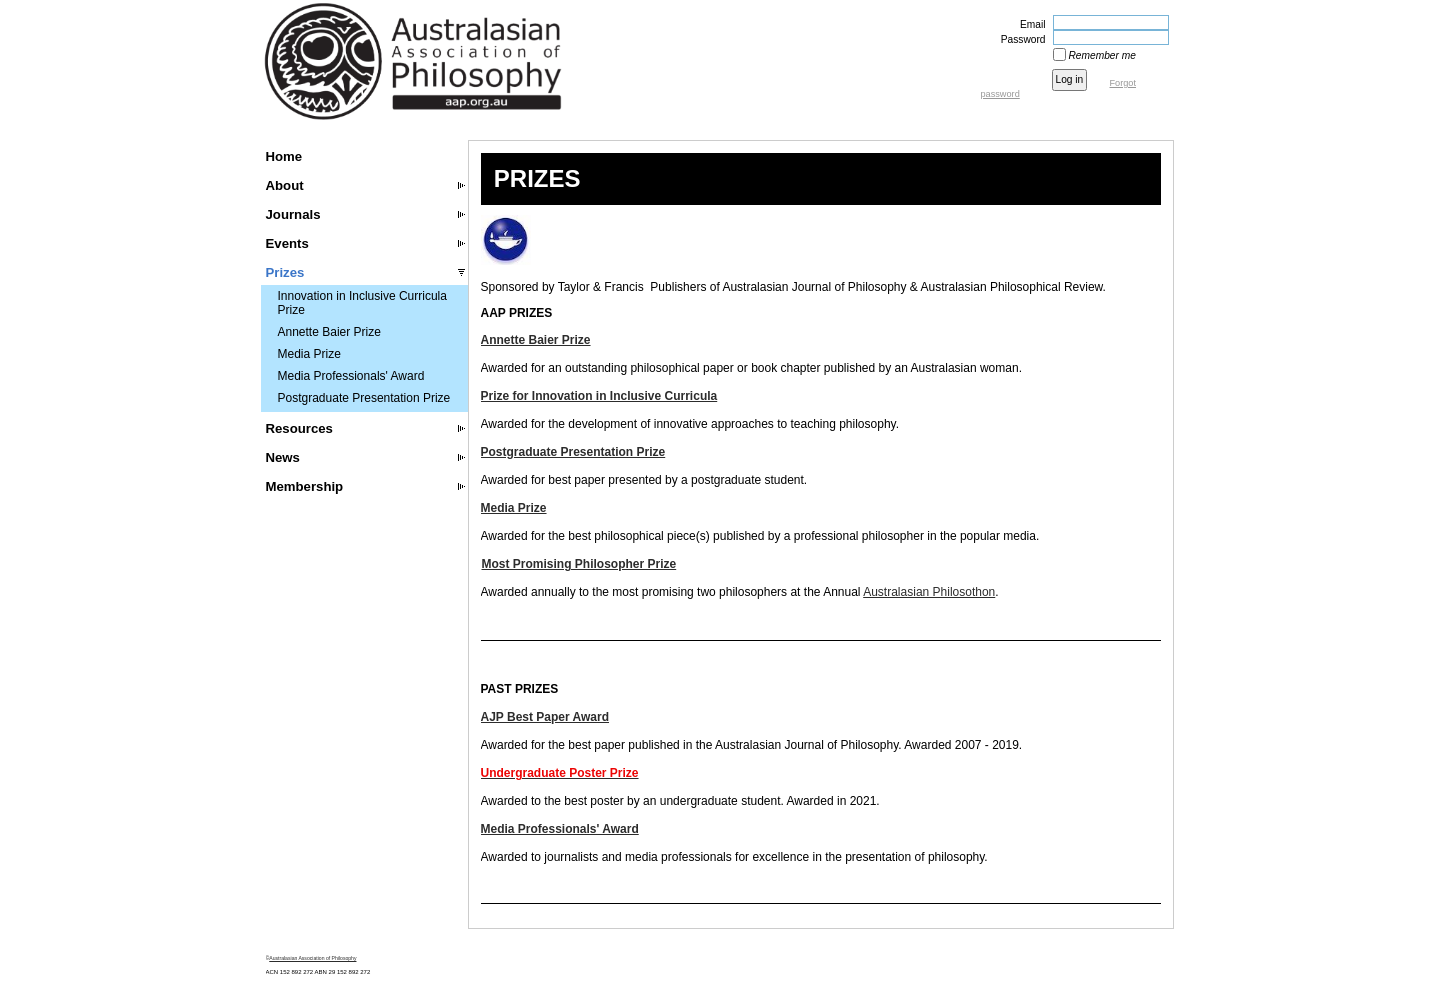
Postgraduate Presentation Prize (364, 398)
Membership (305, 486)
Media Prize (309, 354)
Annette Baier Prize (329, 332)
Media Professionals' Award (351, 376)
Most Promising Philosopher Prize (579, 564)
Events (287, 243)
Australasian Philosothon (929, 592)
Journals (293, 214)
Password (1020, 39)
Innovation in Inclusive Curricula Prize (362, 303)
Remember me (1102, 55)
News (283, 457)
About (285, 185)
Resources (299, 428)
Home (284, 156)
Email (1029, 24)
